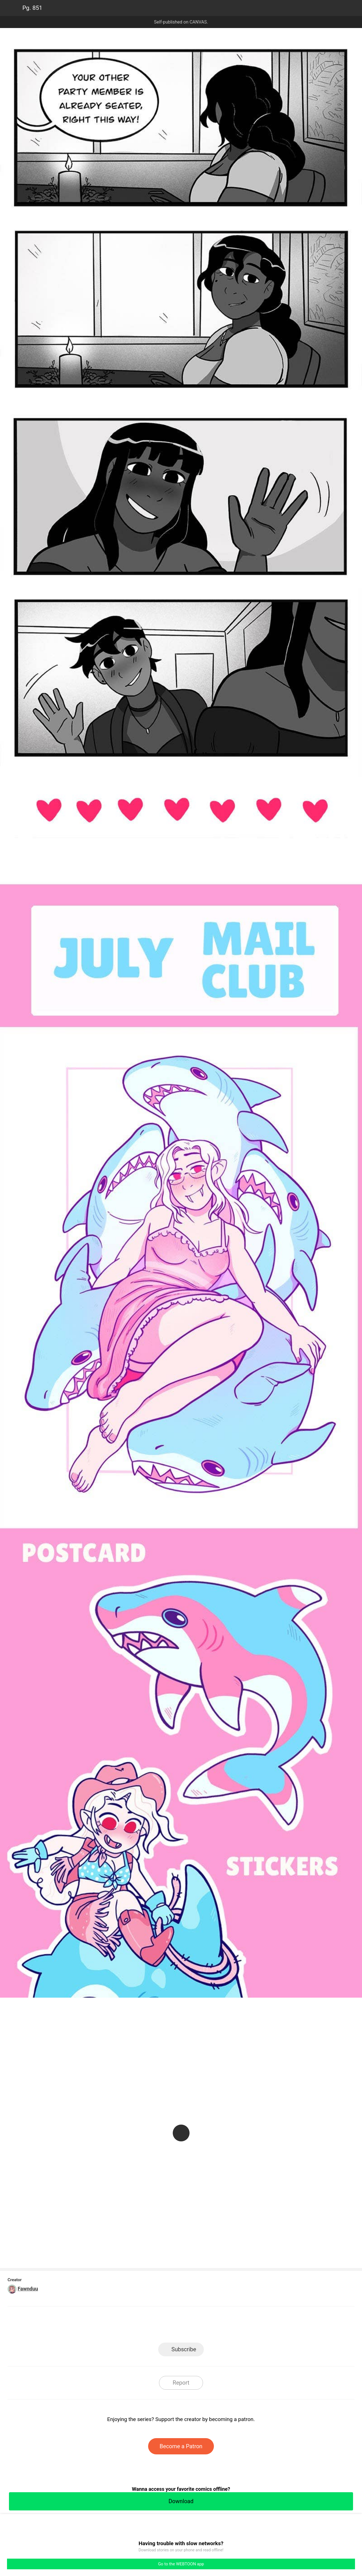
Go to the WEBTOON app (181, 2563)
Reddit (231, 2326)
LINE (131, 2326)
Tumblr (206, 2326)
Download (181, 2501)
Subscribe (183, 2349)
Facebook (156, 2326)
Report (181, 2382)
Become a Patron (181, 2446)
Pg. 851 (32, 7)
